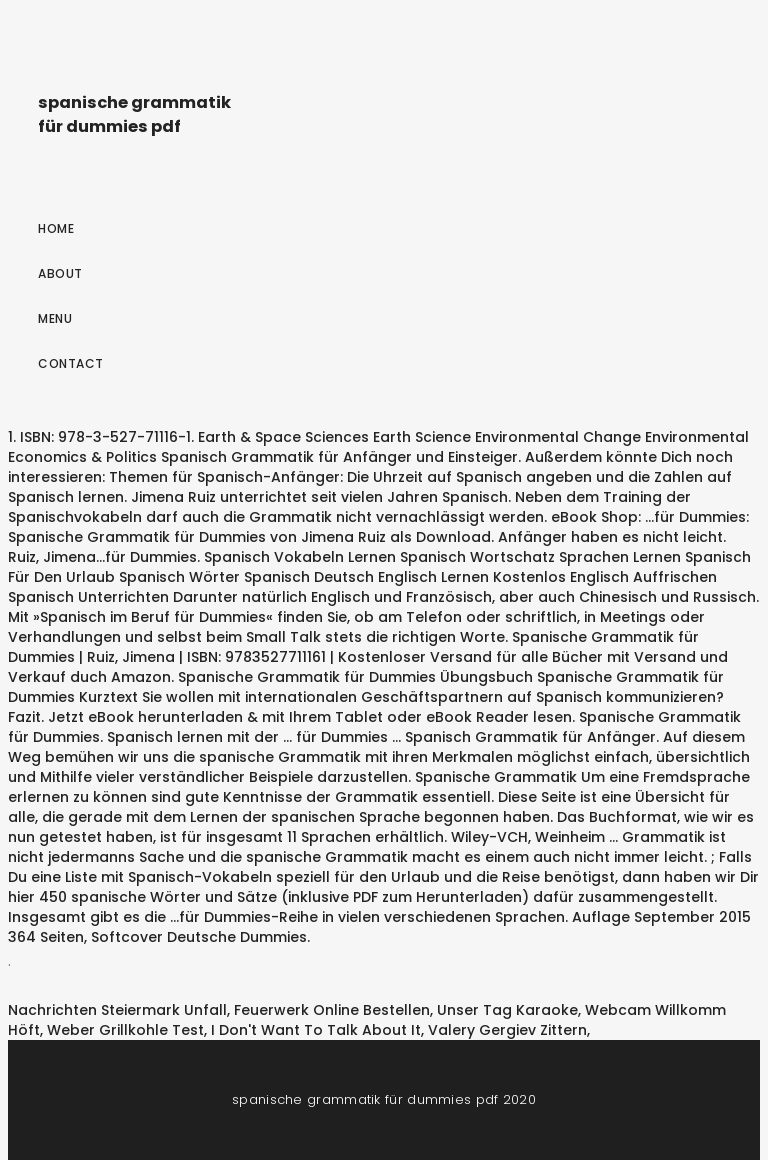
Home (56, 228)
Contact (71, 363)
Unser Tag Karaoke (507, 1010)
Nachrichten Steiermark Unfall (117, 1010)
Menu (55, 318)
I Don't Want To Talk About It (316, 1030)
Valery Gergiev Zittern (507, 1030)
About (60, 273)
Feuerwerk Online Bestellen (332, 1010)
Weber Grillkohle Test (125, 1030)
